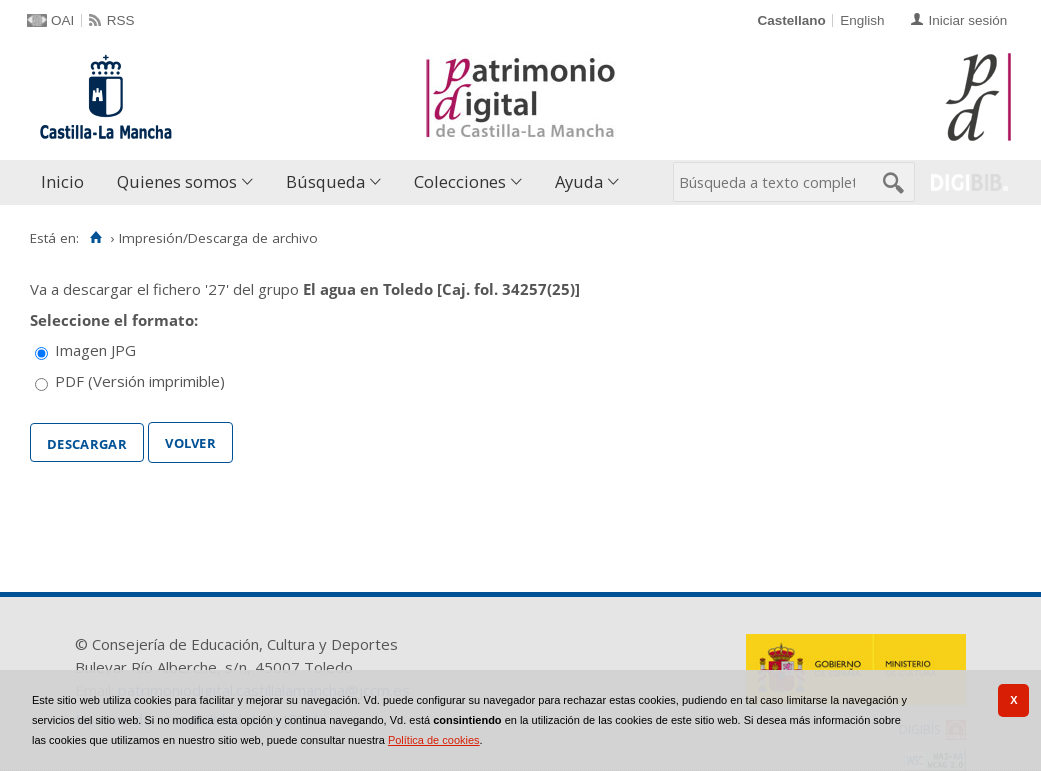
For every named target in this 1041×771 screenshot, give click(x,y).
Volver (190, 441)
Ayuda (579, 181)
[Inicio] (95, 238)
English (862, 20)
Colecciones (460, 181)
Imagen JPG (95, 350)
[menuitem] (67, 182)
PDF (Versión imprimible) (140, 381)
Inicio (62, 181)
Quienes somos (177, 181)
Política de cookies (434, 740)
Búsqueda (325, 181)
